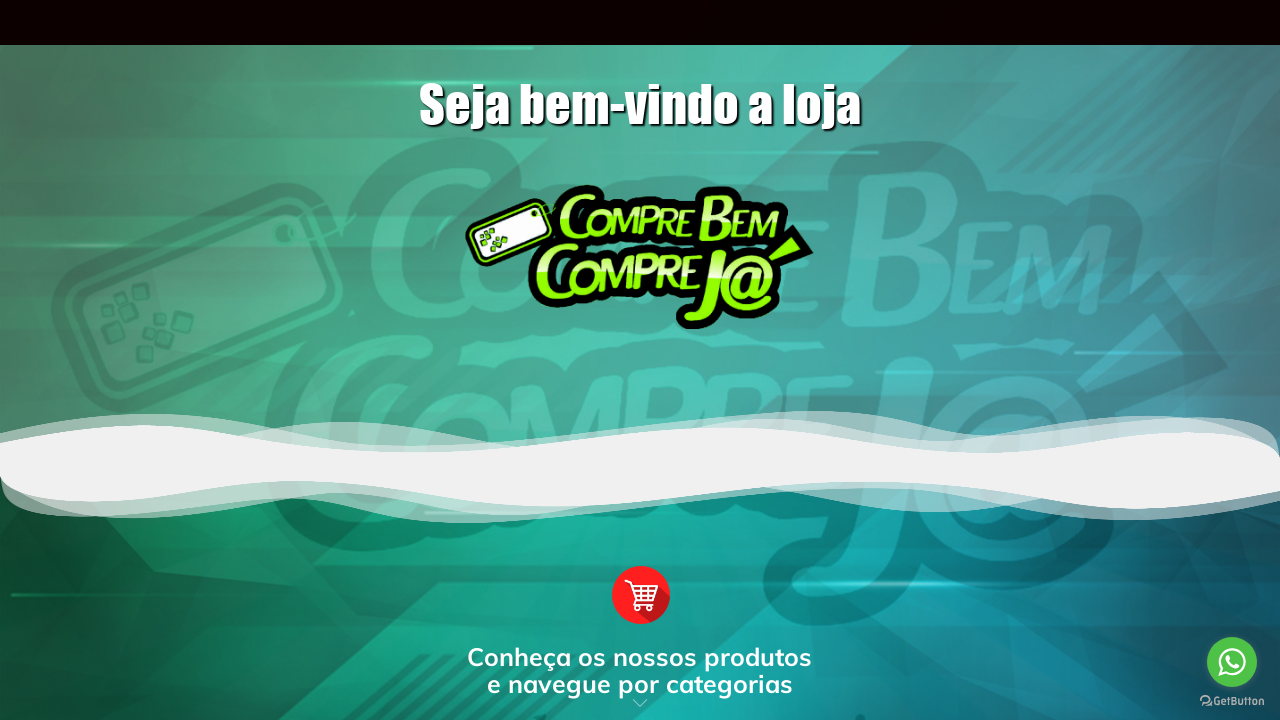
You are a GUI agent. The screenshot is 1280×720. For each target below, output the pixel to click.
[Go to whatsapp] (1232, 662)
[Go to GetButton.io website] (1232, 700)
